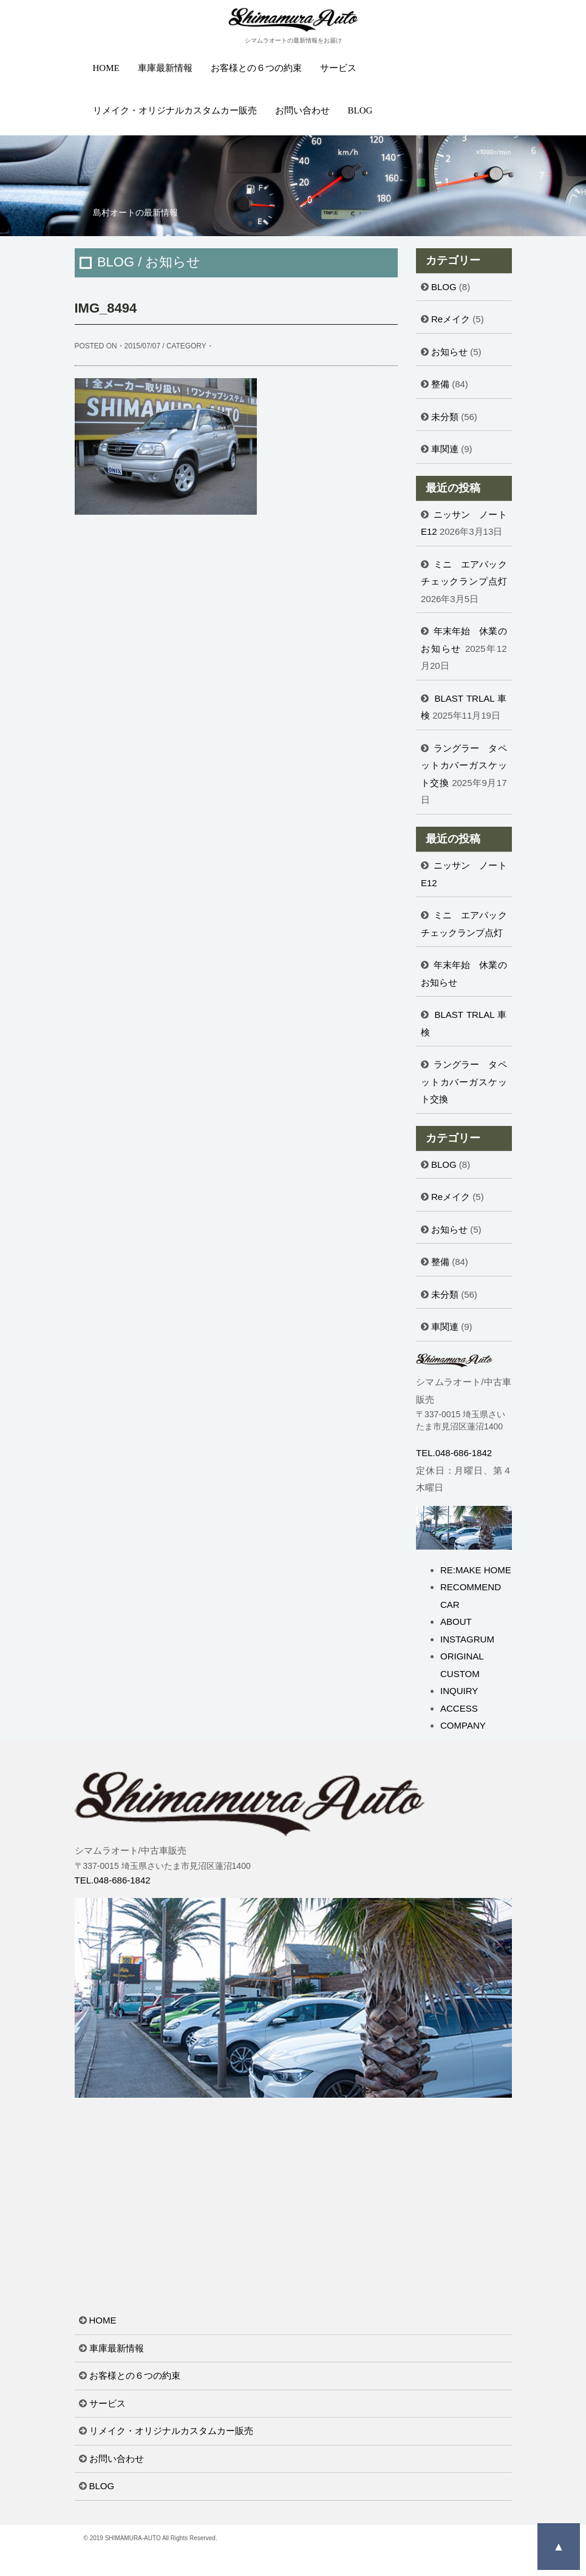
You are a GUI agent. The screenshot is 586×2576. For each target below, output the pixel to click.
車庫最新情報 (165, 68)
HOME (106, 68)
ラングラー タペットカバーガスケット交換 (464, 765)
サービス (338, 68)
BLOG (360, 110)
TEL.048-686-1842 (454, 1453)
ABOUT (456, 1621)
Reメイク (450, 319)
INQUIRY (459, 1691)
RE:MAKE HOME (475, 1570)
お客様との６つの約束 (256, 68)
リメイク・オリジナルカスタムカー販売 (175, 110)
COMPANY (463, 1725)
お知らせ (449, 352)
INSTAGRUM (467, 1639)
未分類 (444, 417)
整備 (440, 384)
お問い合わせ (302, 110)
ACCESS (459, 1708)
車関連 (444, 449)
